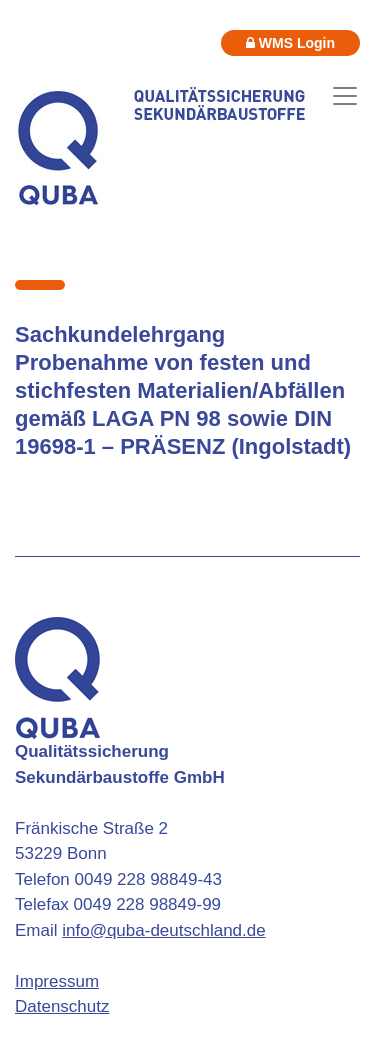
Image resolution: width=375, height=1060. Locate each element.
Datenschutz (62, 1006)
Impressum (57, 981)
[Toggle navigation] (345, 96)
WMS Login (290, 43)
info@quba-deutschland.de (163, 930)
